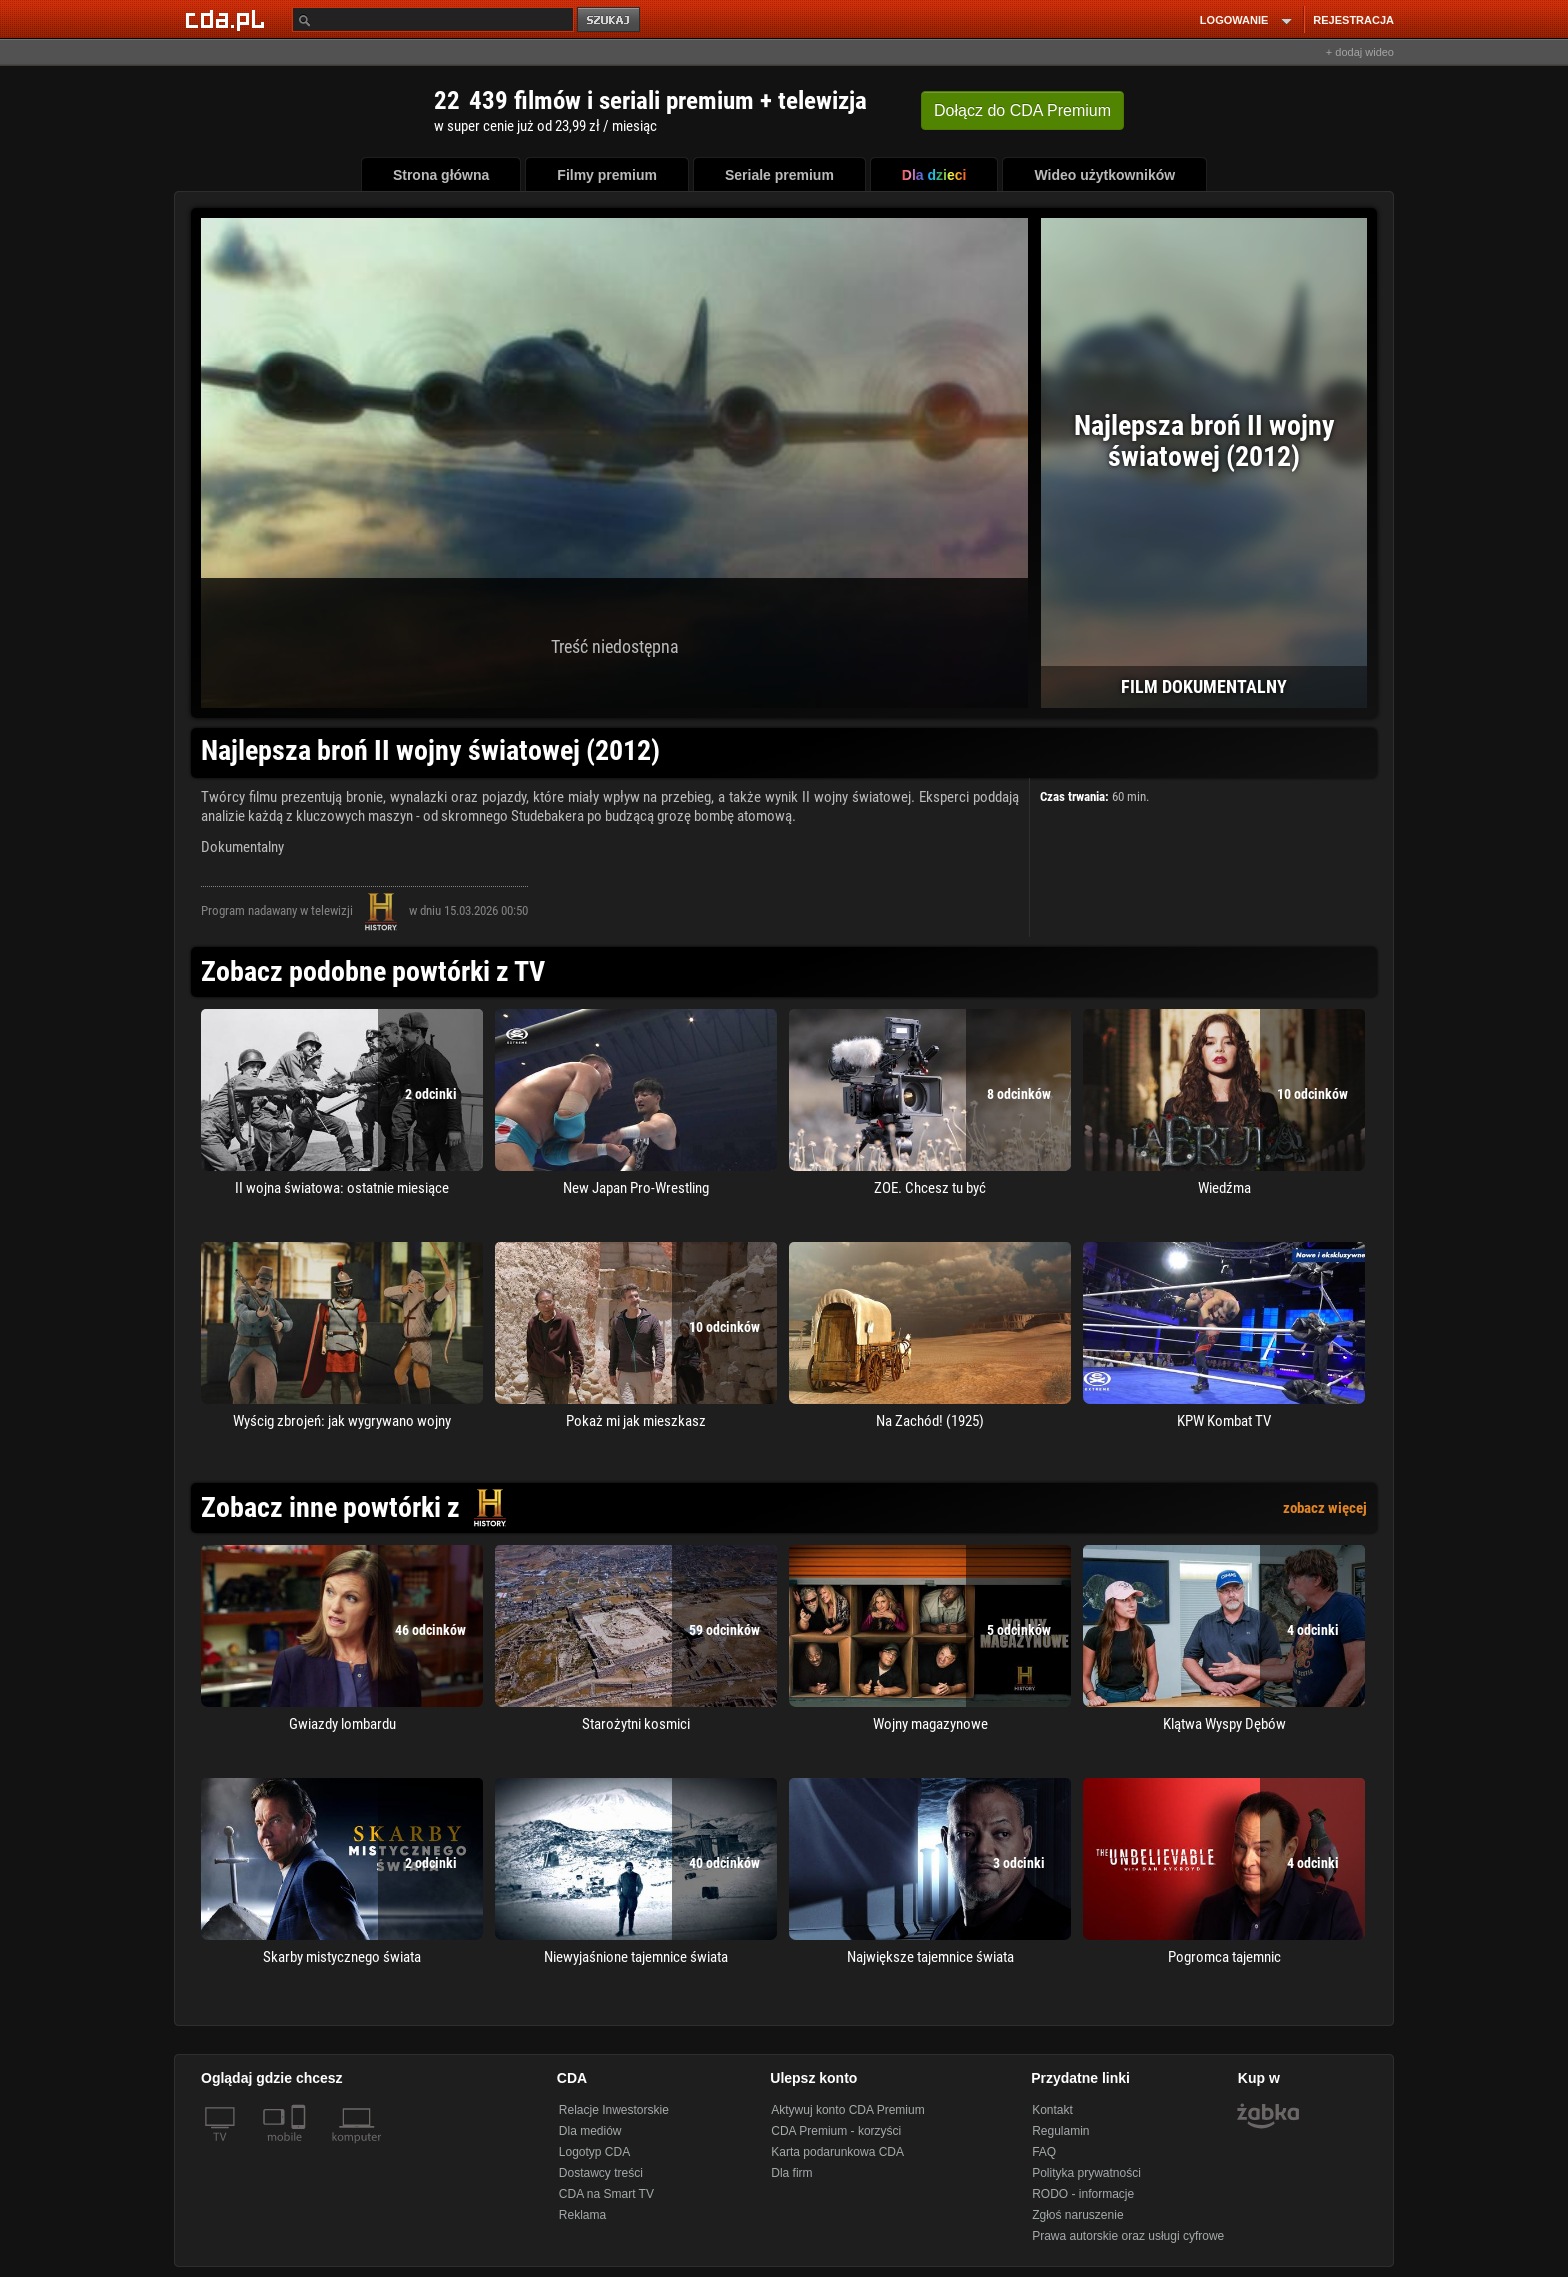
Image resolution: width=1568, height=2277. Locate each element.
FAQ (1044, 2152)
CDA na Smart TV (606, 2194)
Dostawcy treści (601, 2173)
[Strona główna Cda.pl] (228, 19)
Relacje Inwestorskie (614, 2110)
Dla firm (791, 2173)
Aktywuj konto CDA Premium (847, 2110)
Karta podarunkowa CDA (837, 2152)
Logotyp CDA (594, 2152)
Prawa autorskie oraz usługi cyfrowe (1128, 2236)
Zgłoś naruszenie (1077, 2215)
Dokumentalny (242, 847)
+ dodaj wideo (1360, 52)
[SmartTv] (300, 2149)
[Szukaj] (433, 19)
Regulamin (1060, 2131)
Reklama (582, 2215)
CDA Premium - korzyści (836, 2131)
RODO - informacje (1083, 2194)
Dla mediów (590, 2131)
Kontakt (1052, 2110)
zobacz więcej (1325, 1508)
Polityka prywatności (1086, 2173)
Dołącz (1022, 110)
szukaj (610, 20)
